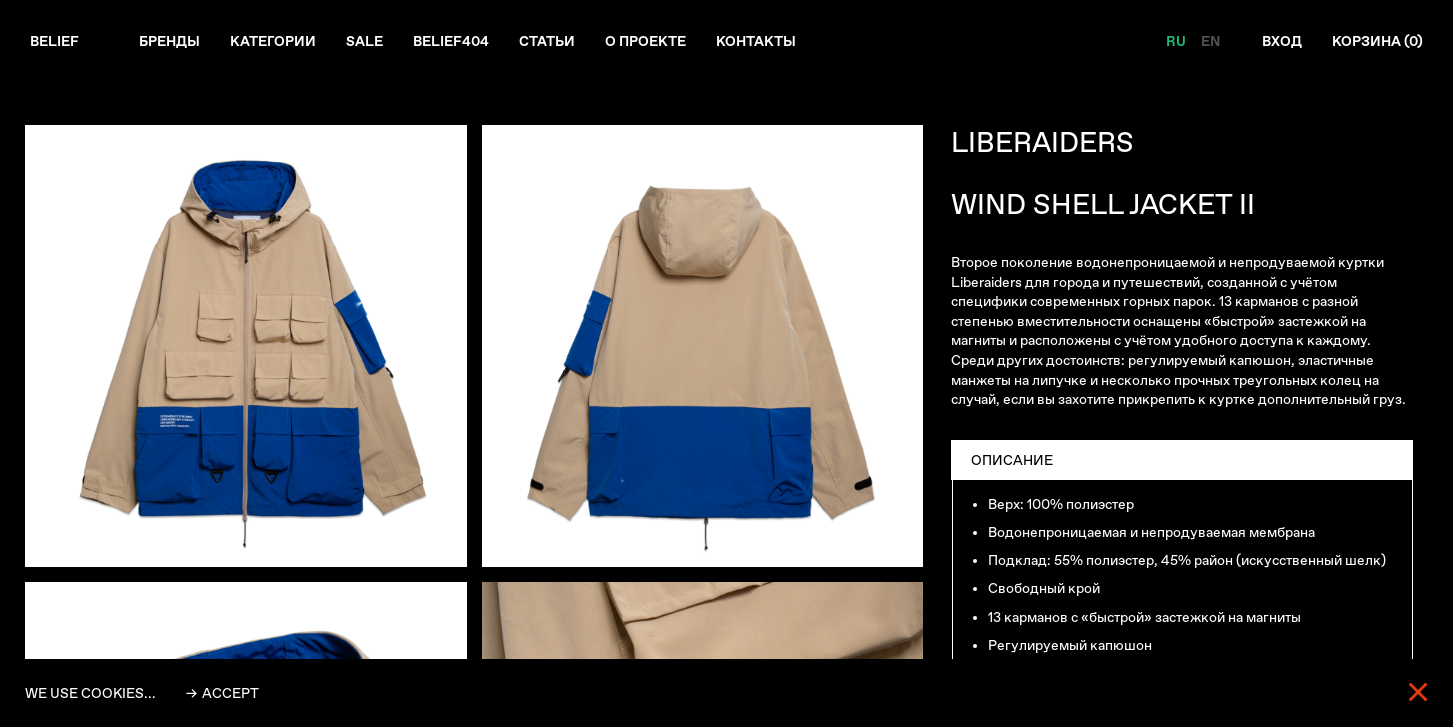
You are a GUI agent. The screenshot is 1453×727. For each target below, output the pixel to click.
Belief (54, 41)
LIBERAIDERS (1042, 142)
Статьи (547, 41)
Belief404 (451, 41)
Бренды (169, 41)
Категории (273, 41)
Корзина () (1377, 41)
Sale (364, 41)
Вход (1282, 41)
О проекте (645, 41)
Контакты (756, 41)
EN (1210, 41)
